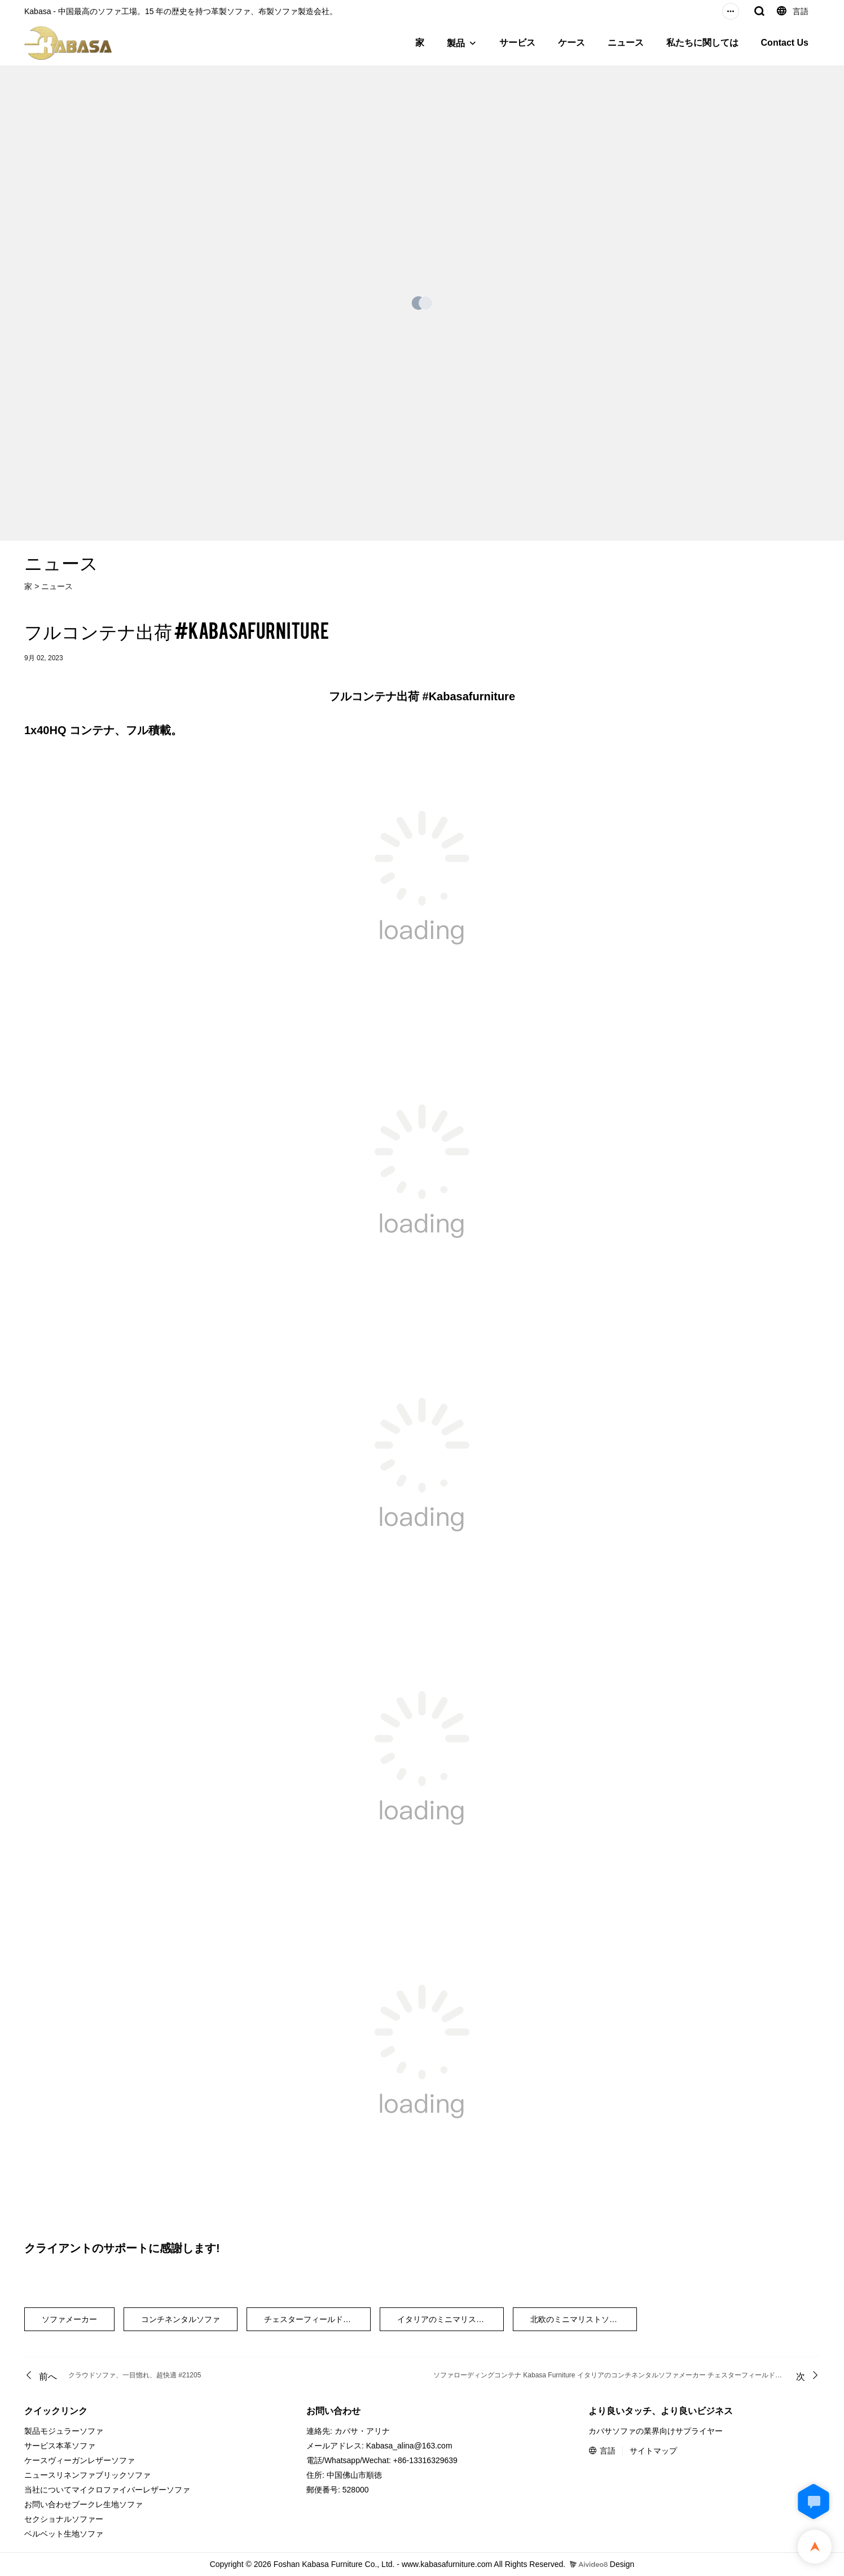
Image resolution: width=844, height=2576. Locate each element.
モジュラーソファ (71, 2430)
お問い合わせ (48, 2504)
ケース (571, 42)
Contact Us (784, 42)
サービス (517, 42)
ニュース (626, 42)
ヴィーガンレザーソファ (91, 2460)
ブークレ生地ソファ (107, 2504)
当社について (48, 2489)
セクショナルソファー (63, 2519)
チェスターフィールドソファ (315, 2319)
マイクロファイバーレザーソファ (131, 2489)
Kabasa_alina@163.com (409, 2445)
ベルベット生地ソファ (63, 2533)
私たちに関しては (702, 42)
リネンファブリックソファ (103, 2475)
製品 (456, 43)
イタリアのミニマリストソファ (450, 2319)
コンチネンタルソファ (180, 2319)
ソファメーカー (69, 2319)
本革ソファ (75, 2445)
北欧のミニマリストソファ (577, 2319)
